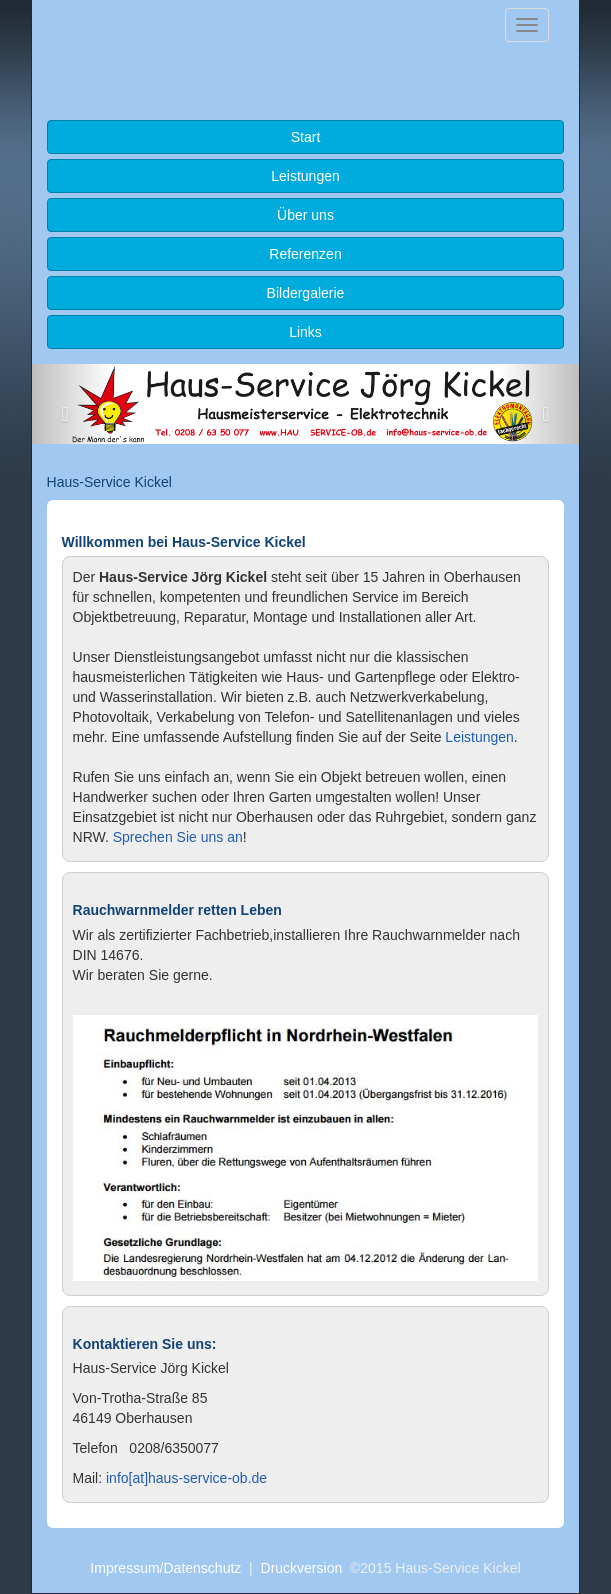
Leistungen (305, 176)
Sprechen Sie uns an (178, 837)
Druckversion (302, 1568)
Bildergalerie (306, 293)
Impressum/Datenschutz (165, 1568)
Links (305, 332)
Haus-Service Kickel (109, 482)
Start (306, 137)
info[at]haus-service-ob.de (186, 1478)
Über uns (305, 215)
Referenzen (305, 254)
